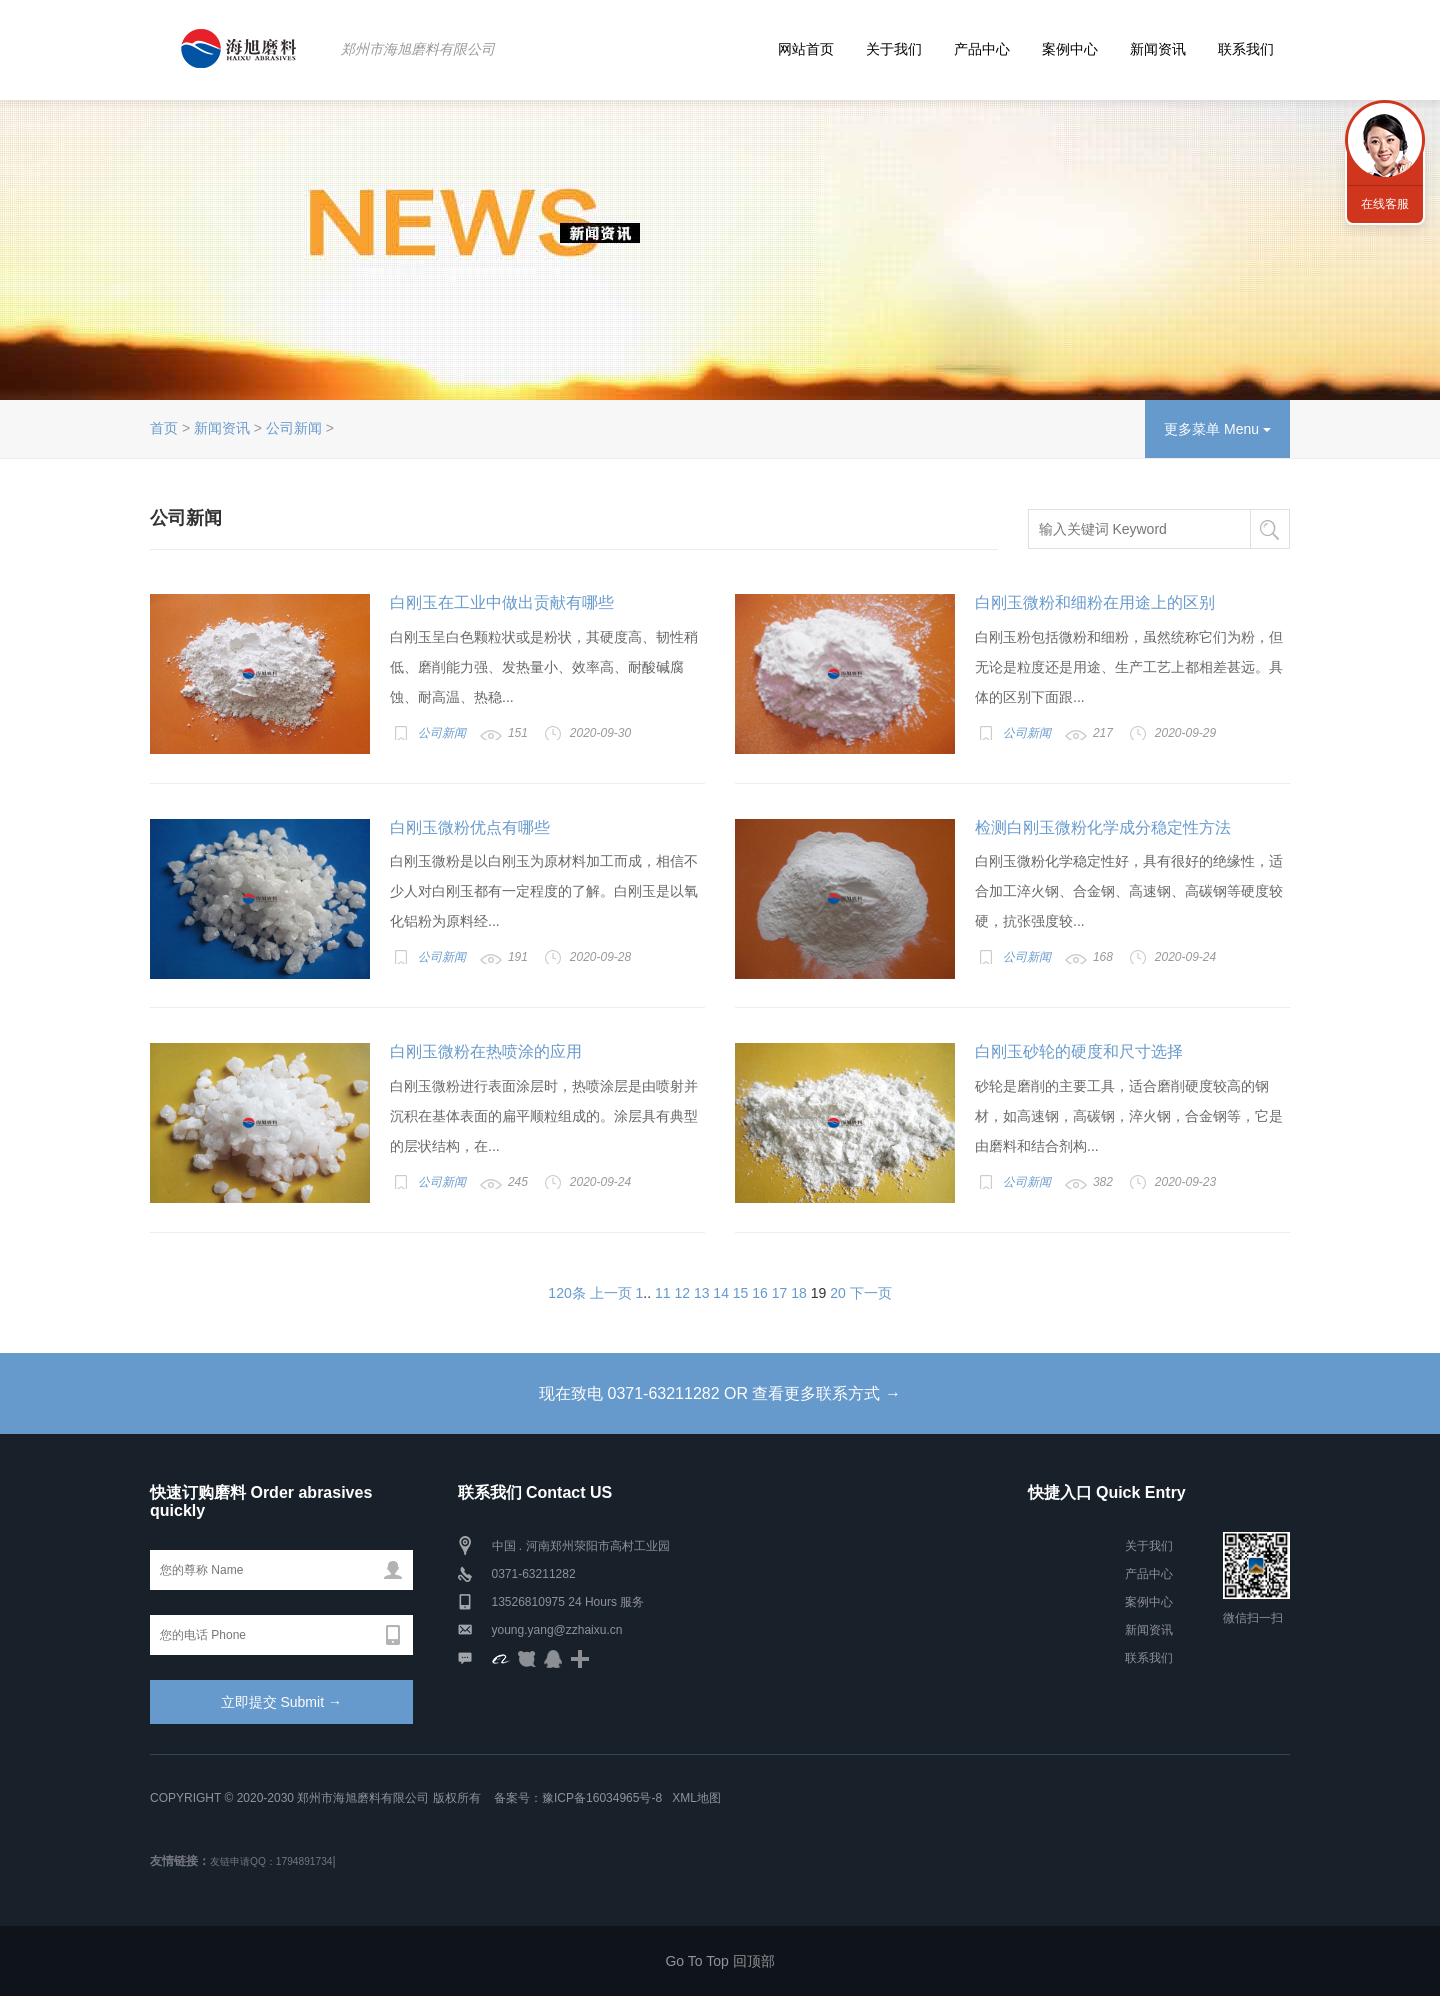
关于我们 (894, 49)
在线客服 (1385, 204)
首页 (164, 428)
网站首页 (806, 49)
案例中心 (1070, 49)
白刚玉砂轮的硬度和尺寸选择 (1079, 1051)
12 (682, 1293)
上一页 (611, 1293)
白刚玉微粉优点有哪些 (470, 827)
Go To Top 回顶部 (719, 1961)
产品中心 (982, 49)
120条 (566, 1293)
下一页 (871, 1293)
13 (702, 1293)
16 (760, 1293)
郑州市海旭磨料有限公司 (418, 49)
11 (663, 1293)
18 (799, 1293)
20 (838, 1293)
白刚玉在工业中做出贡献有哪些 (502, 602)
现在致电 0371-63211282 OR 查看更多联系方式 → (720, 1393)
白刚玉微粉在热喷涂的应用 (486, 1051)
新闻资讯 (1158, 49)
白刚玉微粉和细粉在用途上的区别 (1095, 602)
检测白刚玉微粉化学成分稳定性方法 (1103, 827)
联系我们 (1246, 49)
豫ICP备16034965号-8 (602, 1798)
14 (721, 1293)
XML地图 (696, 1798)
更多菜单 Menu (1217, 429)
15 (741, 1293)
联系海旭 (1385, 140)
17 (780, 1293)
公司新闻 (294, 428)
